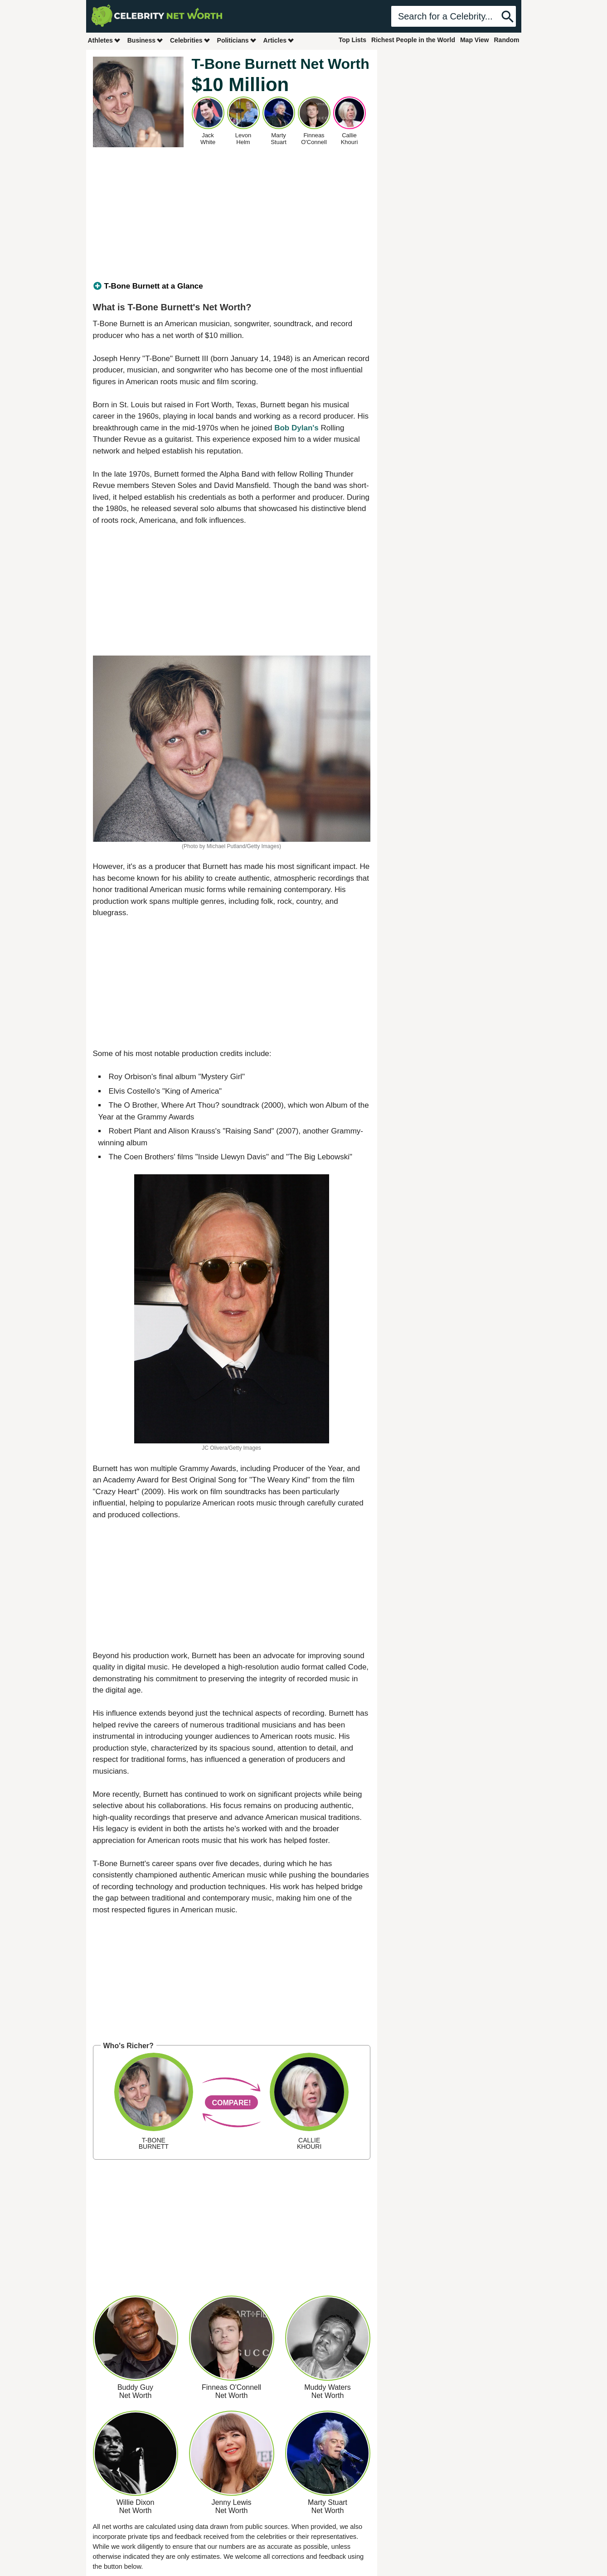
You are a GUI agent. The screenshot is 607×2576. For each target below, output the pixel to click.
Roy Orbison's (133, 1076)
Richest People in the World (413, 39)
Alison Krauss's (194, 1131)
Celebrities (190, 40)
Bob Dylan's (296, 428)
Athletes (104, 40)
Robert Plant (130, 1131)
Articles (279, 40)
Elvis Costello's (134, 1091)
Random (507, 39)
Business (145, 40)
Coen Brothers (149, 1157)
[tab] (231, 286)
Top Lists (352, 39)
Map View (474, 39)
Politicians (237, 40)
